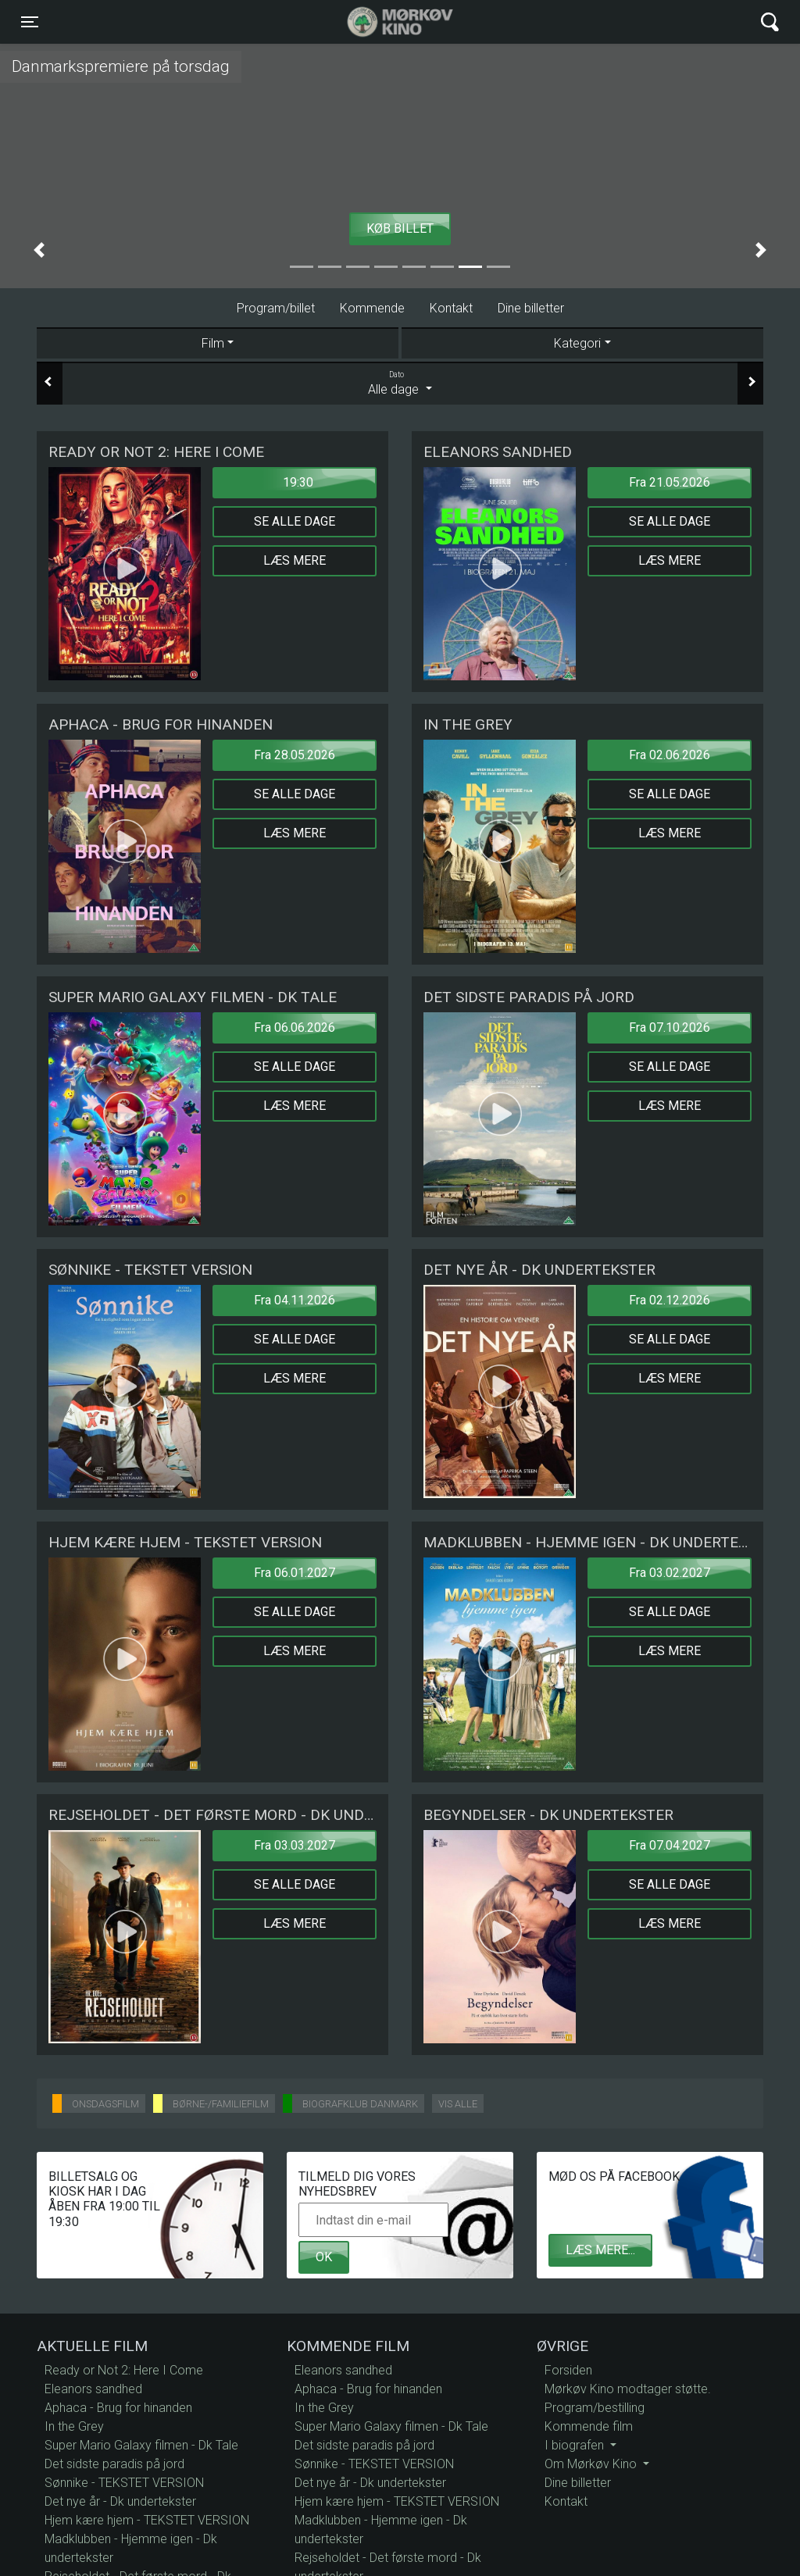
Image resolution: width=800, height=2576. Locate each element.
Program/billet (276, 308)
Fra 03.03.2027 (294, 1845)
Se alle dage (294, 521)
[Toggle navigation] (30, 21)
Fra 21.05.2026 (669, 482)
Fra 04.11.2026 (294, 1300)
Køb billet (400, 228)
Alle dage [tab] (400, 383)
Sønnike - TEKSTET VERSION (124, 2482)
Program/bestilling (595, 2407)
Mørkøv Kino (384, 21)
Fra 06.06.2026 (294, 1027)
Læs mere (294, 560)
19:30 (298, 482)
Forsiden (568, 2370)
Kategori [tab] (577, 343)
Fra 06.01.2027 (294, 1572)
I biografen (576, 2445)
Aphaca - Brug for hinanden (118, 2407)
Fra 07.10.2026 (669, 1027)
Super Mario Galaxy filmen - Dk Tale (141, 2445)
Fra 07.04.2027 (669, 1845)
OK (324, 2257)
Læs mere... (600, 2249)
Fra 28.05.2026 (294, 754)
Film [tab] (213, 343)
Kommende (372, 308)
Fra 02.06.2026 (669, 754)
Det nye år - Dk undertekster (120, 2501)
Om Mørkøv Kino (592, 2463)
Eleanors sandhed (93, 2389)
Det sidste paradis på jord (114, 2463)
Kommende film (589, 2426)
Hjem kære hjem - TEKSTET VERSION (147, 2520)
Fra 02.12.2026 (669, 1300)
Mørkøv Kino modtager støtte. (628, 2389)
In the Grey (74, 2426)
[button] (39, 250)
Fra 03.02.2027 (669, 1572)
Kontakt (451, 308)
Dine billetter (531, 308)
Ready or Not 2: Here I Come (124, 2370)
